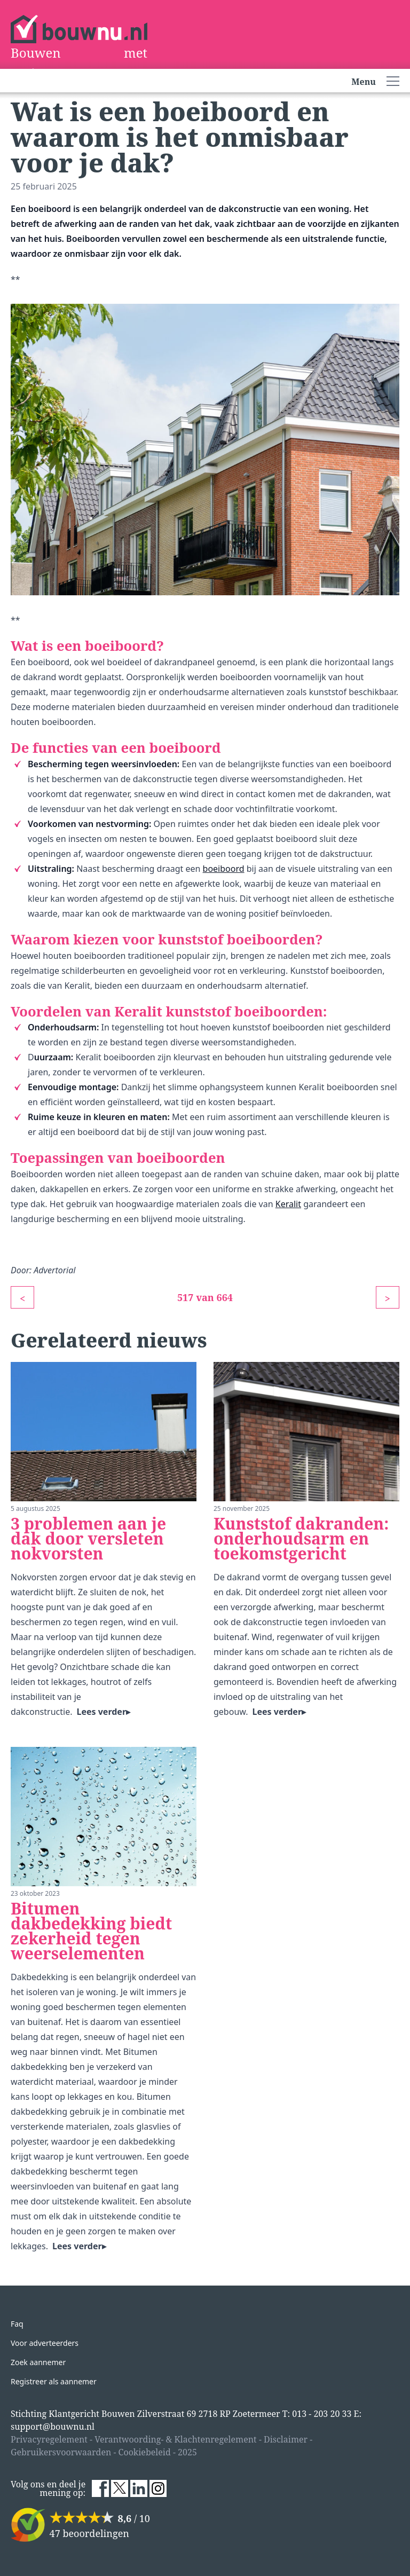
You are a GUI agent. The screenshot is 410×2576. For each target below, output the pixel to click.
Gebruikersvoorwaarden (61, 2452)
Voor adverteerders (44, 2343)
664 (225, 1297)
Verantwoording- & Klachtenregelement (175, 2439)
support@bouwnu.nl (52, 2426)
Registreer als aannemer (54, 2381)
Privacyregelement (49, 2439)
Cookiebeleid (145, 2452)
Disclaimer (286, 2439)
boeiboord (224, 869)
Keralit (288, 1204)
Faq (17, 2324)
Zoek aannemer (38, 2362)
